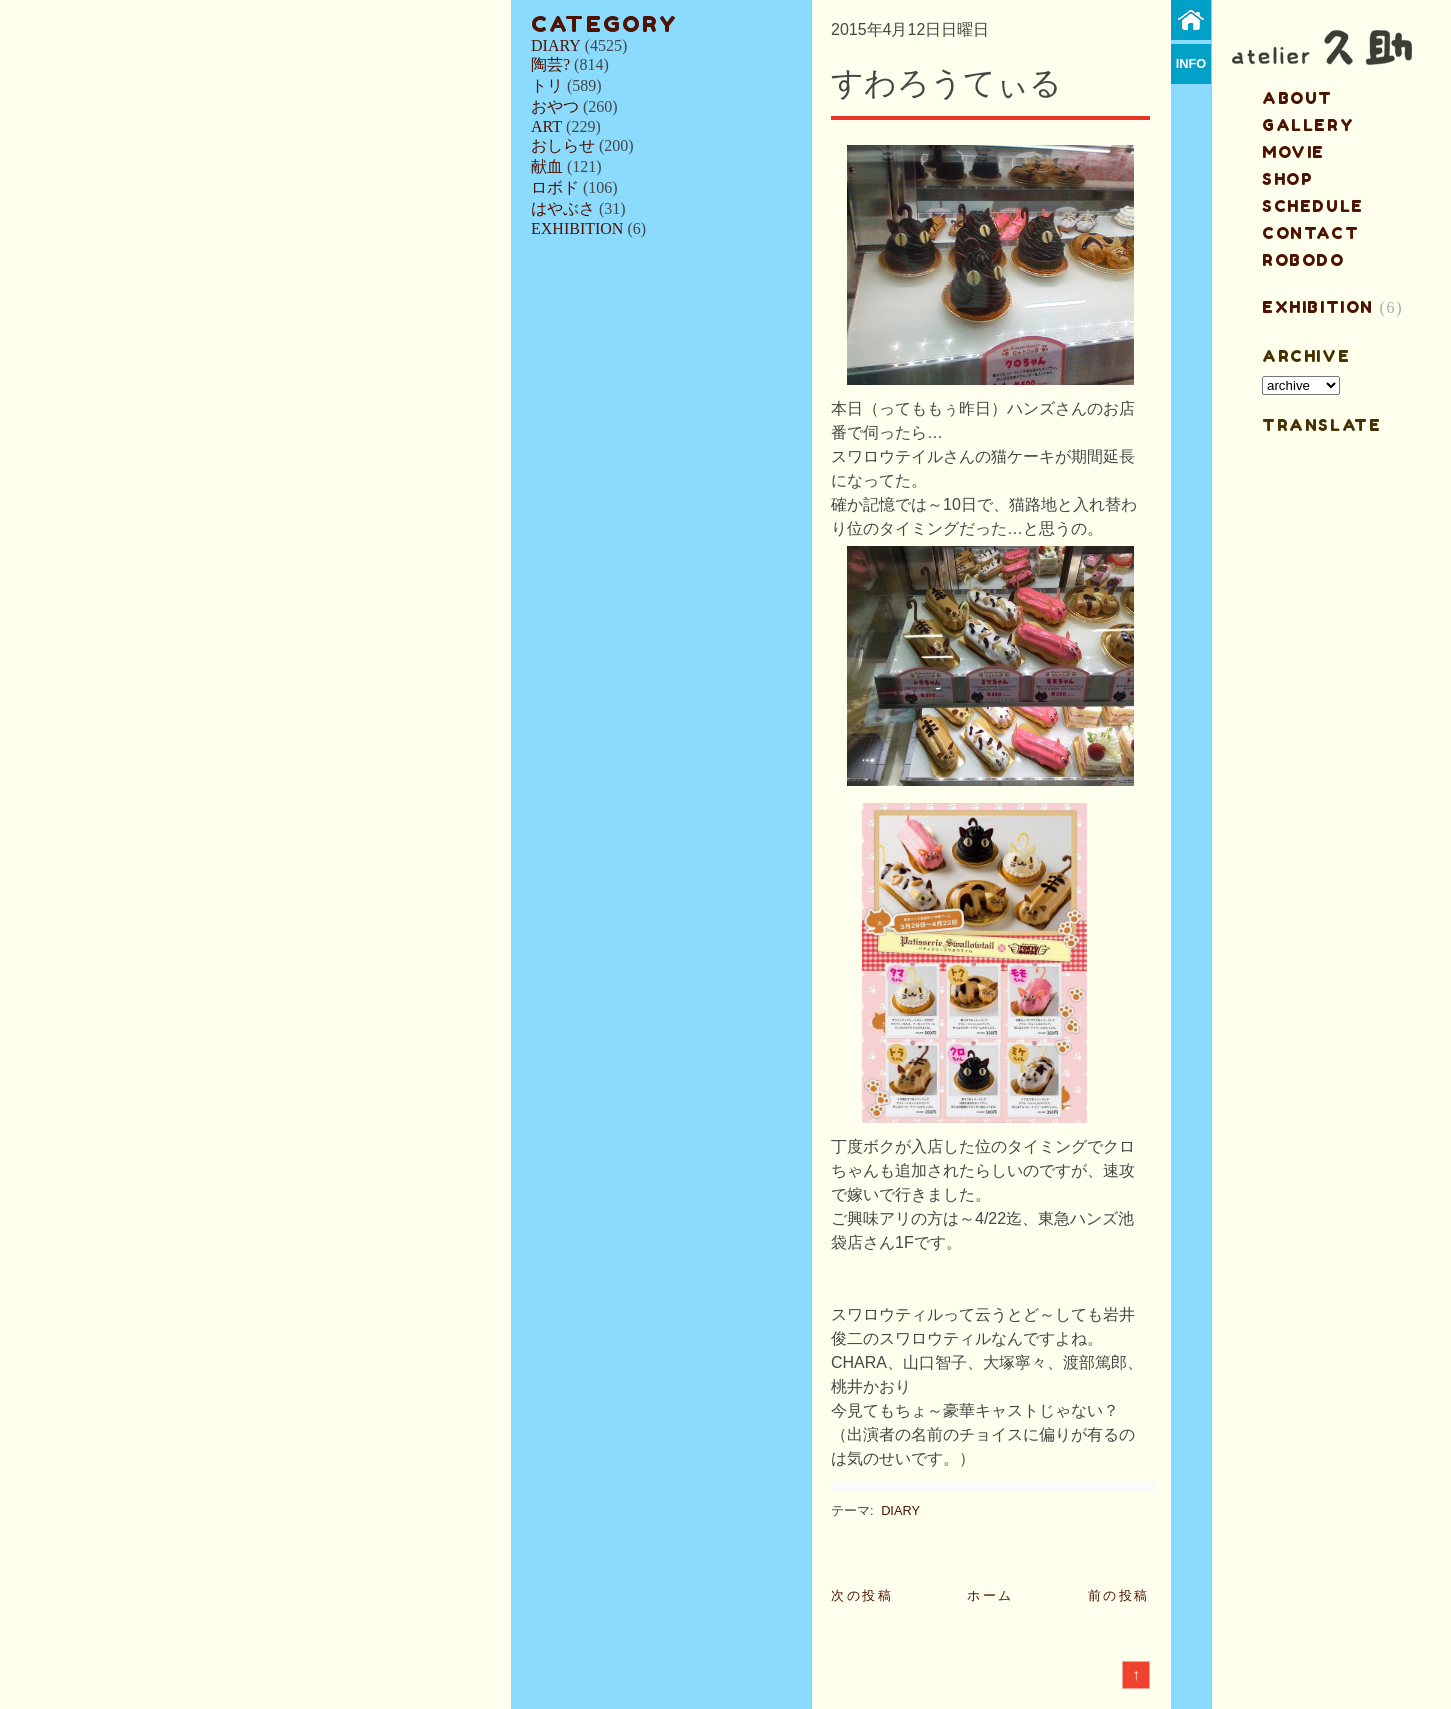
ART (546, 126)
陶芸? (550, 64)
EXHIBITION (577, 228)
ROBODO (1303, 260)
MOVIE (1293, 152)
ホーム (990, 1595)
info (1191, 63)
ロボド (555, 187)
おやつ (555, 106)
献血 (547, 166)
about (1297, 98)
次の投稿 (862, 1595)
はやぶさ (563, 208)
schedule (1313, 206)
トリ (547, 85)
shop (1287, 179)
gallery (1308, 125)
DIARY (556, 45)
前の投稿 (1119, 1595)
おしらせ (563, 145)
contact (1310, 233)
